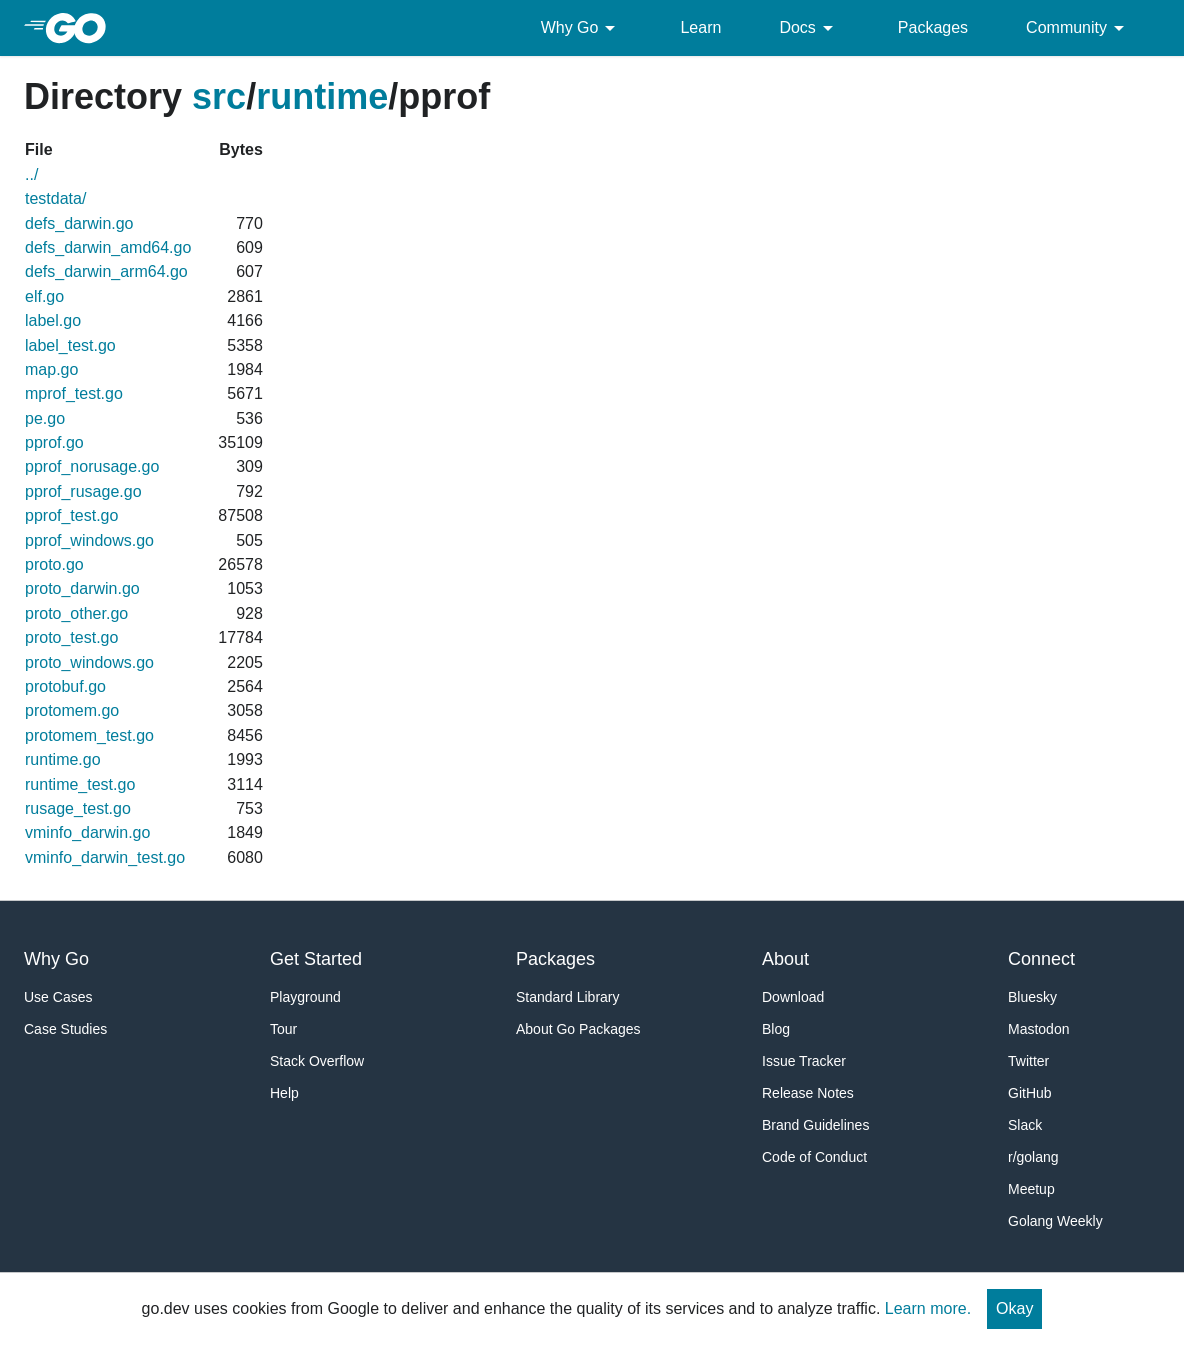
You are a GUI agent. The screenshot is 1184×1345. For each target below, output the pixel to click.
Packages (933, 27)
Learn (700, 27)
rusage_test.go (78, 808)
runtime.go (63, 759)
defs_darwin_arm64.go (106, 271)
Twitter (1028, 1061)
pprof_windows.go (89, 540)
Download (793, 997)
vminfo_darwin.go (87, 832)
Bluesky (1032, 997)
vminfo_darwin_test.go (105, 857)
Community (1078, 28)
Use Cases (58, 997)
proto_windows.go (89, 662)
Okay (1014, 1308)
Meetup (1031, 1189)
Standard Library (568, 997)
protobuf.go (65, 686)
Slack (1025, 1125)
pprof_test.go (71, 515)
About (785, 959)
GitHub (1030, 1093)
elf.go (44, 296)
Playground (305, 997)
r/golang (1033, 1157)
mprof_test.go (74, 393)
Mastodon (1038, 1029)
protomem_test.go (89, 735)
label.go (53, 320)
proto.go (54, 564)
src (219, 96)
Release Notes (808, 1093)
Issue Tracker (804, 1061)
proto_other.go (76, 613)
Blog (776, 1029)
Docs (809, 28)
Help (284, 1093)
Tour (283, 1029)
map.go (51, 369)
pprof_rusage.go (83, 491)
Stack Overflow (317, 1061)
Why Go (582, 28)
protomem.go (72, 710)
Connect (1041, 959)
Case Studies (65, 1029)
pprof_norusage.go (92, 466)
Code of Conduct (814, 1157)
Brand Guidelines (815, 1125)
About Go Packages (578, 1029)
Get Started (316, 959)
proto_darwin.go (82, 588)
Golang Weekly (1055, 1221)
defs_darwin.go (79, 223)
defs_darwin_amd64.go (108, 247)
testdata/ (55, 198)
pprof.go (54, 442)
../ (31, 174)
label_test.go (70, 345)
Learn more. (928, 1308)
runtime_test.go (80, 784)
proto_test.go (71, 637)
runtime (322, 96)
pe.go (45, 418)
